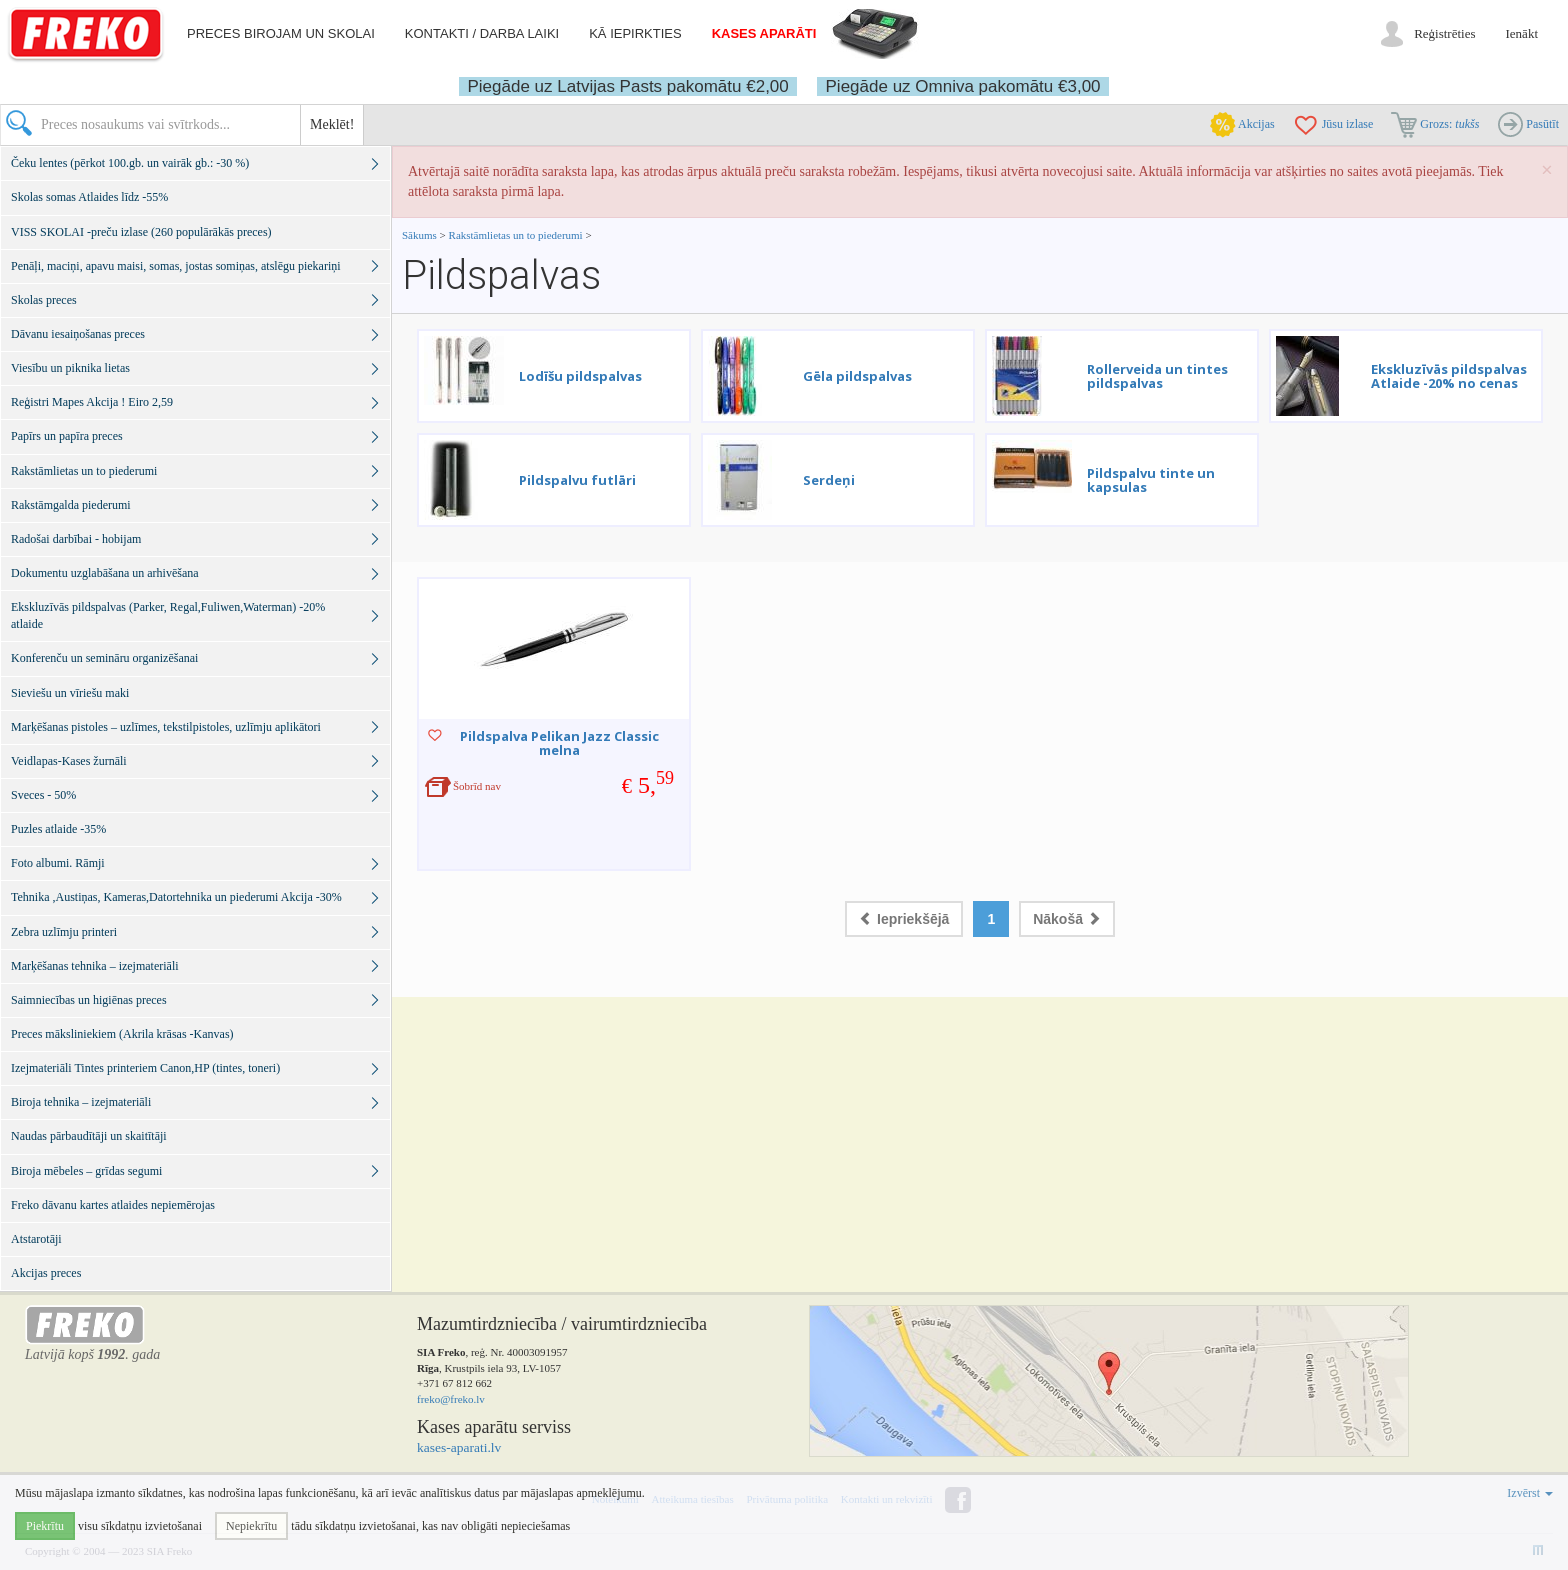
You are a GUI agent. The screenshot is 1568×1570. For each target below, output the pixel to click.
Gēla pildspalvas (857, 376)
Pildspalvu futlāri (577, 480)
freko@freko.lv (451, 1399)
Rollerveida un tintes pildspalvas (1157, 376)
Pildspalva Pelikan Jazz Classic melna (559, 743)
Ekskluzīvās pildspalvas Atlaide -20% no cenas (1449, 376)
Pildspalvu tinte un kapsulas (1151, 480)
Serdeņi (829, 480)
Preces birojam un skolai (281, 33)
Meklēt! (332, 124)
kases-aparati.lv (459, 1447)
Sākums (419, 235)
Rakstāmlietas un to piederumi (517, 235)
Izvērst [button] (1530, 1493)
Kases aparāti (764, 33)
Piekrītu (45, 1526)
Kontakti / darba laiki (482, 33)
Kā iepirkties (635, 33)
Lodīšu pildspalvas (580, 376)
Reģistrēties (1444, 33)
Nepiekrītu (251, 1526)
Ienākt (1522, 33)
